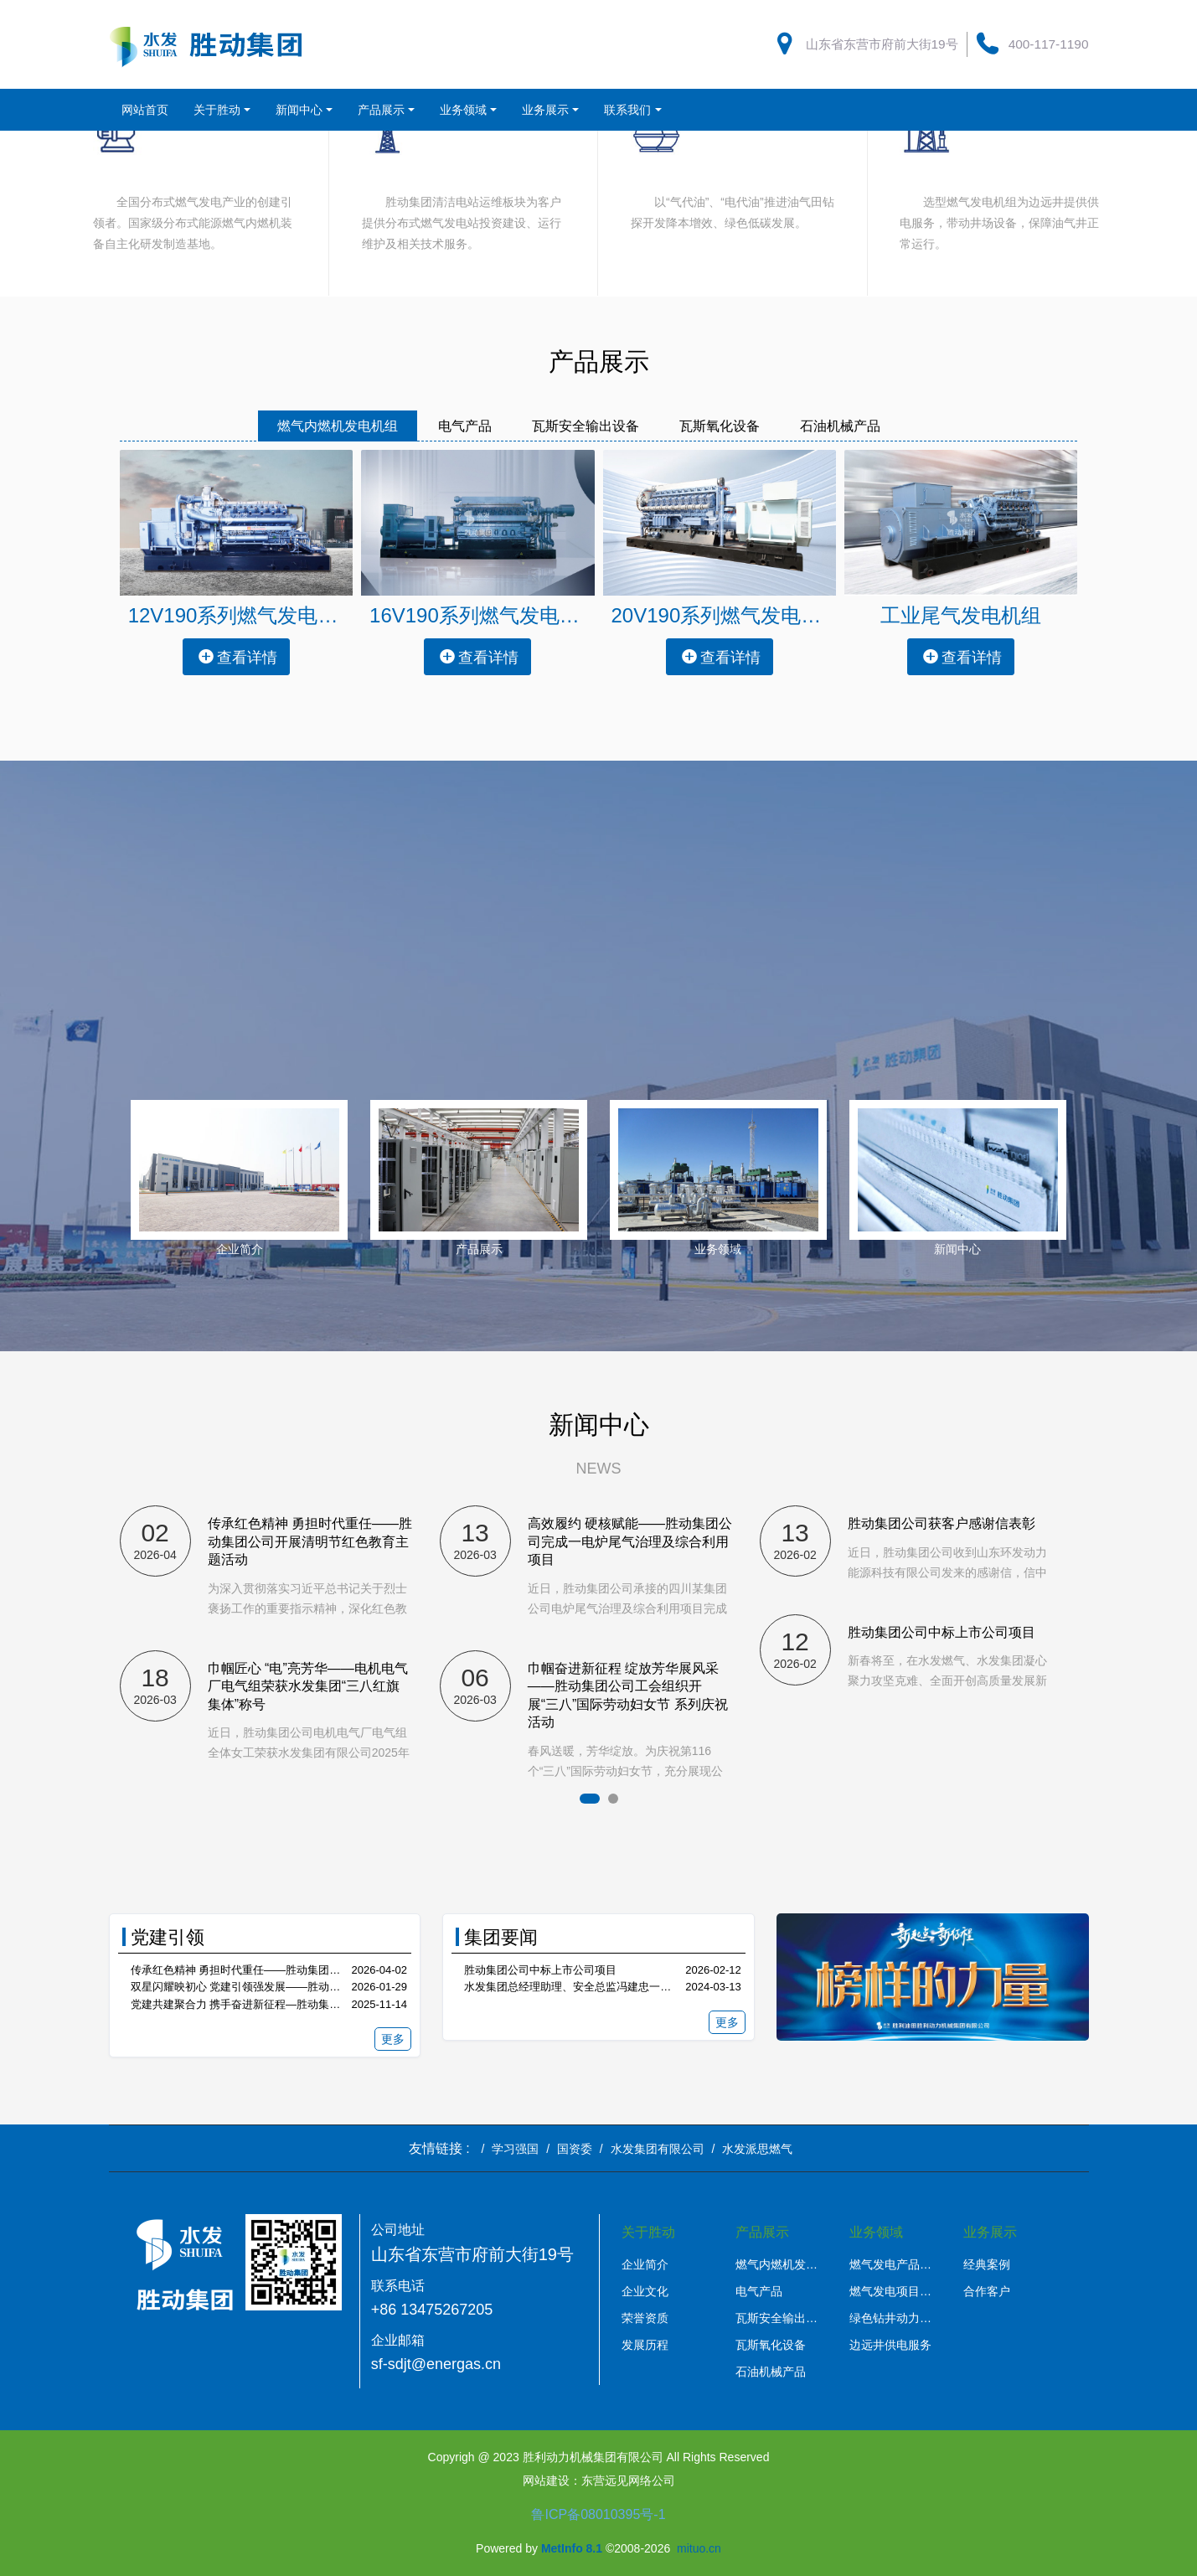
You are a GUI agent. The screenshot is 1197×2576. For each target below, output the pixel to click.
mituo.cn (699, 2548)
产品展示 (479, 1249)
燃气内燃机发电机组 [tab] (337, 426)
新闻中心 (957, 1249)
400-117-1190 (1049, 44)
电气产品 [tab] (465, 426)
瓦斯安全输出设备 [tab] (585, 426)
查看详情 (237, 656)
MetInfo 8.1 (571, 2548)
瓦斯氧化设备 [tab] (719, 426)
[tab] (920, 415)
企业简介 (239, 1249)
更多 (393, 2039)
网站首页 (144, 109)
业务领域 (717, 1249)
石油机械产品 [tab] (840, 426)
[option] (280, 1625)
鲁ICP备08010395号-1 (598, 2514)
